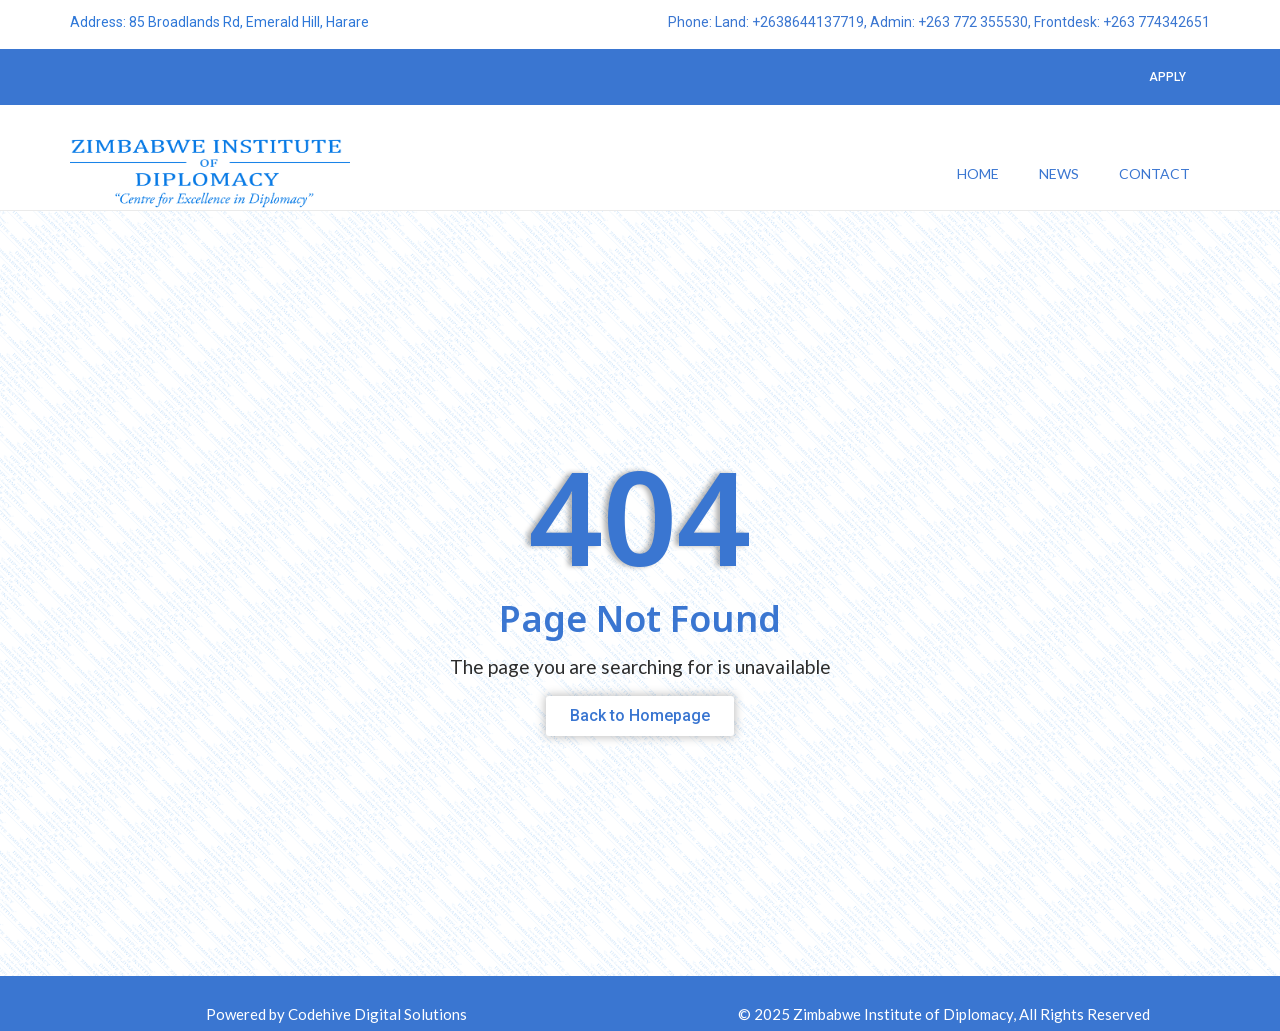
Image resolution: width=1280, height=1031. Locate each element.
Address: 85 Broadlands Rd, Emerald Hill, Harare (219, 23)
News (1059, 174)
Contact (1154, 174)
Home (978, 174)
